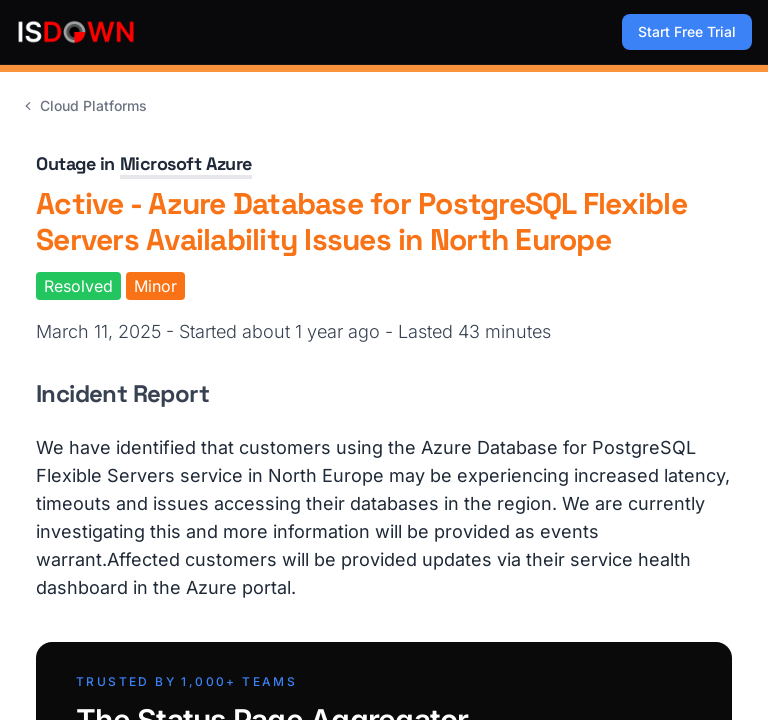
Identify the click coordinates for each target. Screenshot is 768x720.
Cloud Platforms (83, 105)
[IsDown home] (76, 32)
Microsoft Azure (186, 163)
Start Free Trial (687, 31)
